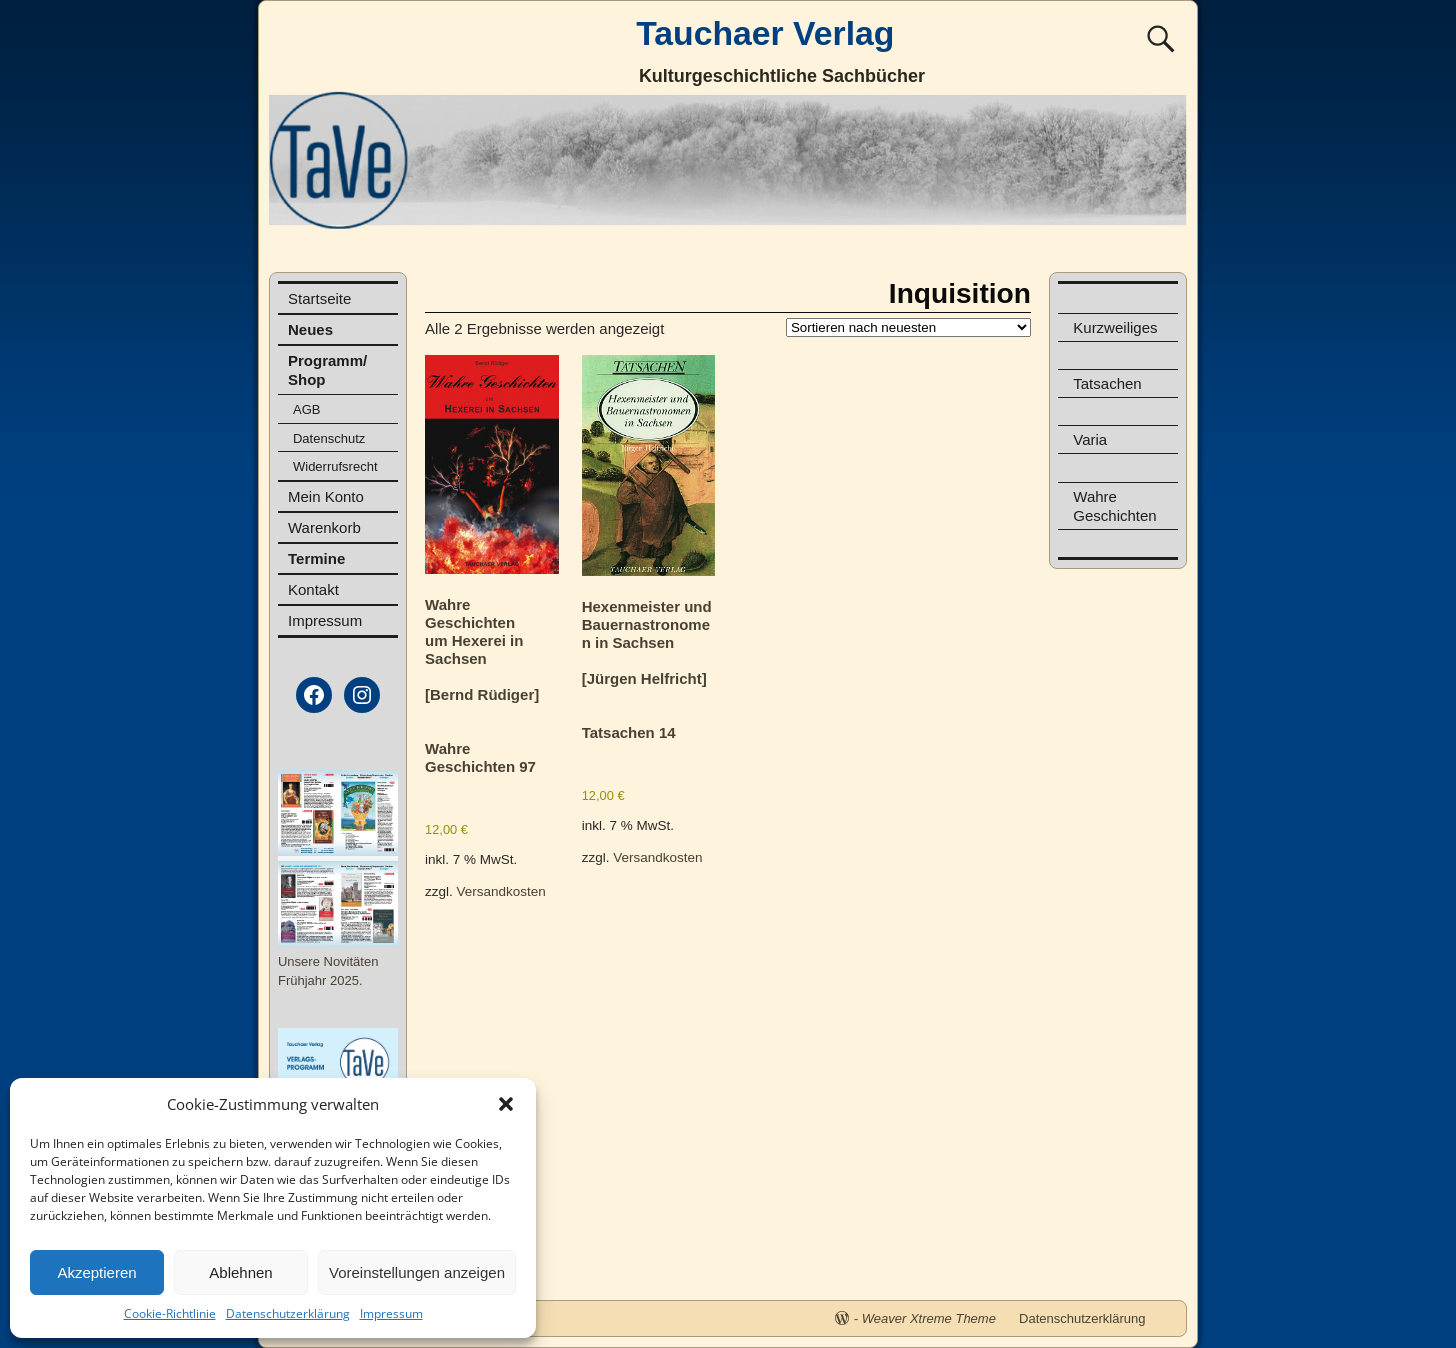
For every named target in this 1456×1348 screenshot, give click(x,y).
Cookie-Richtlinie (170, 1313)
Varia (1090, 439)
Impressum (391, 1313)
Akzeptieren (96, 1272)
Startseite (319, 298)
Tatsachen (1107, 383)
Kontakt (313, 589)
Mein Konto (326, 496)
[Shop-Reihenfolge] (908, 327)
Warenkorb (324, 527)
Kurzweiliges (1115, 327)
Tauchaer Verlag (765, 33)
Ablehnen (240, 1272)
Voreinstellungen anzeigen (417, 1272)
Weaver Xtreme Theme (929, 1318)
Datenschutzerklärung (288, 1313)
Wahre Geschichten (1114, 506)
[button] (506, 1104)
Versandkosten (501, 891)
